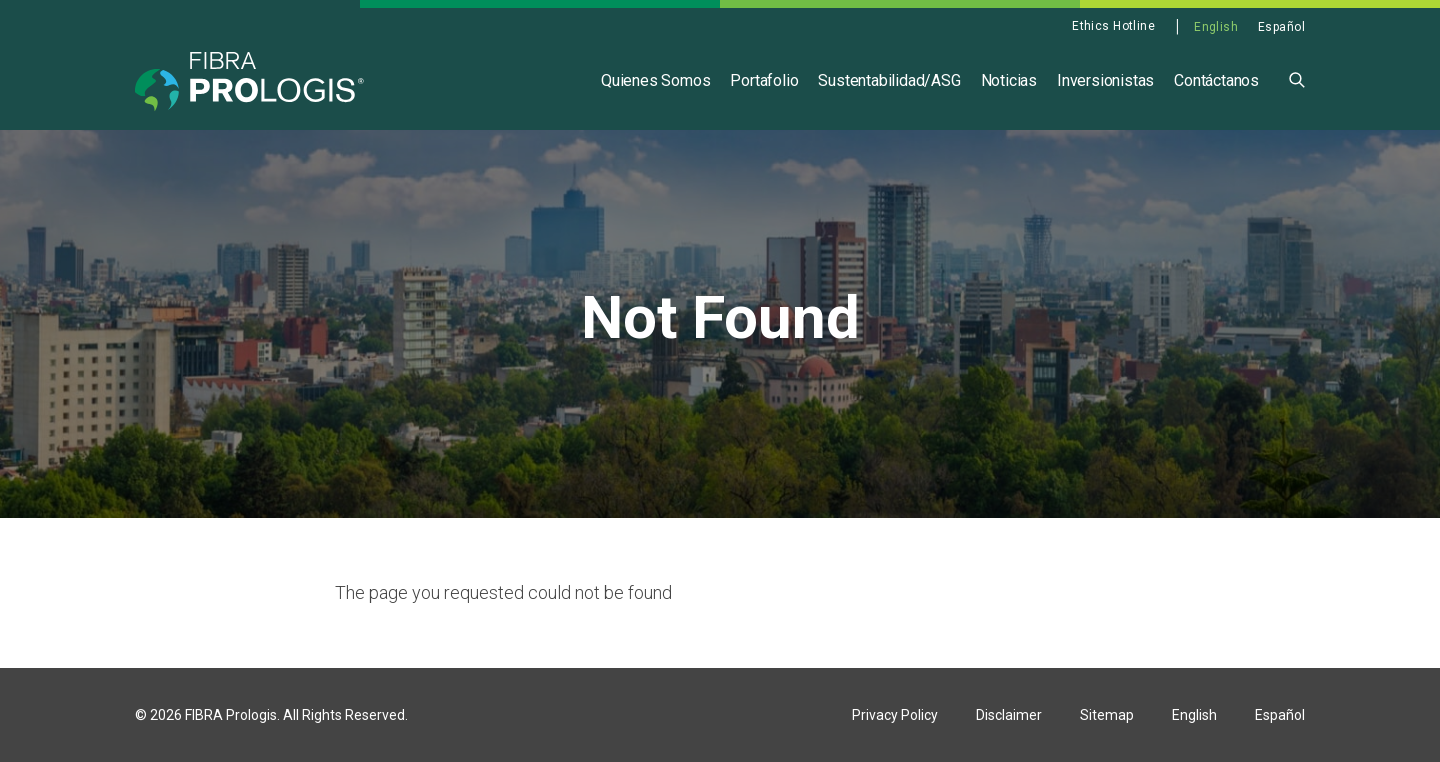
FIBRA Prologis (231, 715)
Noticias (1009, 80)
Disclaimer (1009, 715)
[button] (1297, 78)
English (1216, 27)
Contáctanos (1216, 80)
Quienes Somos (655, 80)
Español (1281, 27)
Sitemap (1107, 715)
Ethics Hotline (1113, 26)
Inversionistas (1105, 80)
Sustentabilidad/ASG (889, 80)
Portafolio (764, 80)
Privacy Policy (895, 715)
